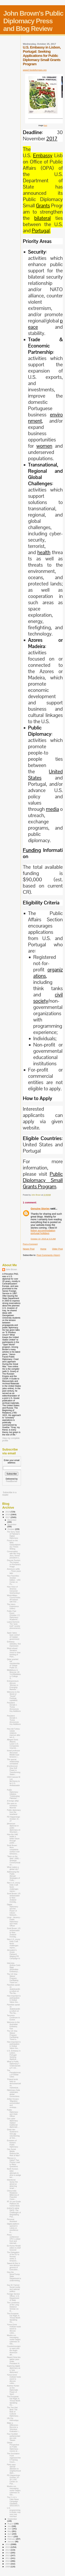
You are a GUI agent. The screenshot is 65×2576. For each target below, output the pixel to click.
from (45, 125)
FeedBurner (11, 1481)
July (10, 2526)
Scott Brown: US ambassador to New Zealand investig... (13, 1897)
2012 (7, 2555)
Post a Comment (30, 1244)
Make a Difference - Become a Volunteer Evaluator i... (13, 2427)
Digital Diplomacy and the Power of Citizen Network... (12, 1909)
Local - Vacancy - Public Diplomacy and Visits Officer (14, 1921)
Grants (43, 205)
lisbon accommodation (43, 1230)
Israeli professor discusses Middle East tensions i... (13, 1754)
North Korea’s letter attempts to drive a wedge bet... (14, 2173)
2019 (7, 1512)
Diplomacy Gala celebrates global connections (13, 2093)
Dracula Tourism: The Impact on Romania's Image (14, 1563)
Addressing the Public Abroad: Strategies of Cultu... (13, 1876)
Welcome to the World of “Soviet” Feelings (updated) (13, 1696)
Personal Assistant (12, 2220)
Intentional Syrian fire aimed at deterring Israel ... (12, 2184)
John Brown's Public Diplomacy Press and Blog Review (33, 21)
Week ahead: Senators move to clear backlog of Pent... (14, 1652)
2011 (7, 2558)
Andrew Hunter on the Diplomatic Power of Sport (13, 2390)
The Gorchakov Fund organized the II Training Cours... (14, 2458)
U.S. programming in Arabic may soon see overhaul (14, 2512)
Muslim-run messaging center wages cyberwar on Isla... (13, 2339)
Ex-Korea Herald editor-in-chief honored (14, 2248)
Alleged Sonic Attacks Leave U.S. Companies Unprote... (13, 1744)
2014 (7, 2550)
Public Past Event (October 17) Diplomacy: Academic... (13, 1615)
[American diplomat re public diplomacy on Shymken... (13, 1828)
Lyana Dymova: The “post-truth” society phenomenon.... (14, 1626)
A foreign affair (13, 1801)
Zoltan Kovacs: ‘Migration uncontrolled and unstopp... (13, 2103)
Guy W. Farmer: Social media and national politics (13, 2288)
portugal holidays (40, 1233)
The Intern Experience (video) (13, 1606)
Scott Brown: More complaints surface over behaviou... (13, 1849)
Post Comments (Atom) (48, 1255)
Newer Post (28, 1249)
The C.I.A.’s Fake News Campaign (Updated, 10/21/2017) (13, 2501)
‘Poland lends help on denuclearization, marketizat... (14, 2083)
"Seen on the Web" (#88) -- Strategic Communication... (13, 1860)
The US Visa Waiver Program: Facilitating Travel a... (12, 2035)
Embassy (43, 155)
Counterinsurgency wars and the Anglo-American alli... (13, 2350)
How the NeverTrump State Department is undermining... (14, 2277)
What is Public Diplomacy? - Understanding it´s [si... (13, 2064)
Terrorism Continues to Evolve (13, 2017)
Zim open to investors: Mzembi (12, 1805)
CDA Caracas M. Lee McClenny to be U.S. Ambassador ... (14, 1782)
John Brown (11, 1269)
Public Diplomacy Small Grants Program (43, 1180)
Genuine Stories (40, 1208)
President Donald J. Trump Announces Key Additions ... (14, 1708)
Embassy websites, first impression (14, 1644)
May (10, 2531)
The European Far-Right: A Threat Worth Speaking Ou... (13, 2318)
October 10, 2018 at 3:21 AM (43, 1239)
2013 (7, 2552)
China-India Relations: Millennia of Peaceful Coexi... (13, 2195)
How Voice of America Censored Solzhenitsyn (13, 1590)
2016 (7, 2544)
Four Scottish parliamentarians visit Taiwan (13, 2437)
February (12, 2539)
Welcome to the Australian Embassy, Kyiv (13, 2025)
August (11, 2524)
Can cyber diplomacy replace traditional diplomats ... (13, 2123)
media (52, 809)
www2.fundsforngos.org (35, 70)
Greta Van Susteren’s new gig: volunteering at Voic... (13, 2133)
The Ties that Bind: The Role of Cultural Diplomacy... (13, 2411)
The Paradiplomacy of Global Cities (14, 2073)
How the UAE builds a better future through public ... (13, 1838)
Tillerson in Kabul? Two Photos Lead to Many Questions (13, 2162)
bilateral (42, 218)
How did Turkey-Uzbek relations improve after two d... (13, 1733)
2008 (7, 2566)
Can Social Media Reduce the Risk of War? (13, 2152)
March (11, 2536)
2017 (51, 138)
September (12, 2519)
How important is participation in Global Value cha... (14, 1999)
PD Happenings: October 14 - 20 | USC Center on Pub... (13, 2479)
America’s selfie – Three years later (14, 1571)
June (10, 2529)
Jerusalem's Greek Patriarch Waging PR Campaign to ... (13, 1955)
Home (43, 1249)
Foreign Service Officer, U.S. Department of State (13, 2297)
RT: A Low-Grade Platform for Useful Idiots (14, 2203)
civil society (48, 998)
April (10, 2534)
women (44, 446)
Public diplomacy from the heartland (14, 1812)
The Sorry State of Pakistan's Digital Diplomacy (13, 1535)
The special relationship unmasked (13, 1761)
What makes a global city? (13, 1868)
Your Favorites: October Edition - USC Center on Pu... (14, 1580)
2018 (7, 1514)
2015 (7, 2547)
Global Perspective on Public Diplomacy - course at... (13, 2447)
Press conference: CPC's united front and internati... (13, 2239)
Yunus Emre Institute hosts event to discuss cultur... (14, 2328)
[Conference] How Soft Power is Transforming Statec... (13, 1770)
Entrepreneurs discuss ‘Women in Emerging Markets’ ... (13, 1685)
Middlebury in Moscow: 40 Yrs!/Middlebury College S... (14, 1674)
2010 (7, 2561)
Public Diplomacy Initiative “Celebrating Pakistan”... (13, 1794)
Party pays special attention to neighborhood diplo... (14, 2468)
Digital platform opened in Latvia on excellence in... (13, 2228)
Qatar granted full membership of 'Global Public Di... (13, 1663)
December (12, 1520)
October (11, 1529)
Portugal (41, 230)
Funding (32, 850)
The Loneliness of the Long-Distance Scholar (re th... (13, 2307)
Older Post (57, 1249)
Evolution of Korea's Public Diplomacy (12, 2143)
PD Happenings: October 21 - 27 (13, 1819)
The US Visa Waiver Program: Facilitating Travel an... (13, 1978)
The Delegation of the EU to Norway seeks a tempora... (13, 2256)
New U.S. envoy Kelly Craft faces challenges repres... (13, 1887)
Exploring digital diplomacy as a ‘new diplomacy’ (13, 2369)
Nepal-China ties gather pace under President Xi (13, 2360)
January (11, 2542)
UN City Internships (13, 2419)
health (43, 552)
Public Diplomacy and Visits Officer (12, 2113)
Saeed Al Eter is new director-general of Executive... (13, 2266)
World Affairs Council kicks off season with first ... (13, 1598)
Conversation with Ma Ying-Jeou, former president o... (14, 1554)
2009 (7, 2564)
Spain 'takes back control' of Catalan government (13, 1636)
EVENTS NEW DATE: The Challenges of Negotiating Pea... (14, 2212)
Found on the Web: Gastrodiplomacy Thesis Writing (13, 1544)
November (12, 1524)
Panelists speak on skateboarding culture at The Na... (13, 1989)
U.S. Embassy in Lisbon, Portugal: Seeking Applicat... (13, 2055)
